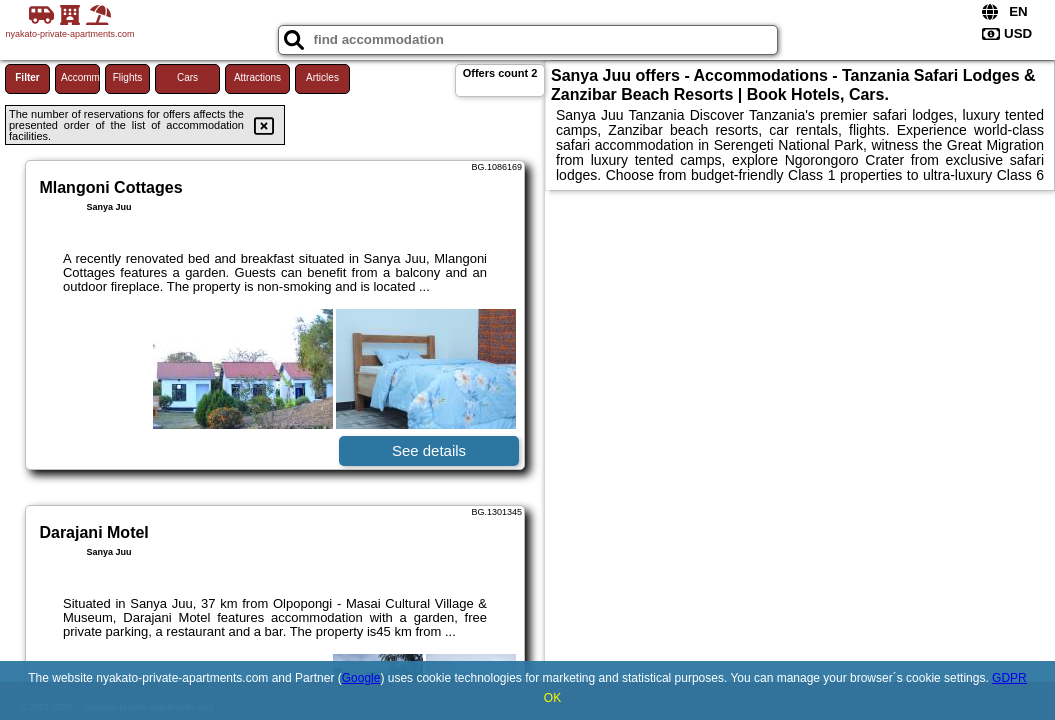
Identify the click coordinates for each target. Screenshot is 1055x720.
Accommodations (80, 77)
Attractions (257, 77)
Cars (187, 77)
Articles (322, 77)
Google (361, 678)
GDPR (1009, 678)
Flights (127, 77)
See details (429, 450)
